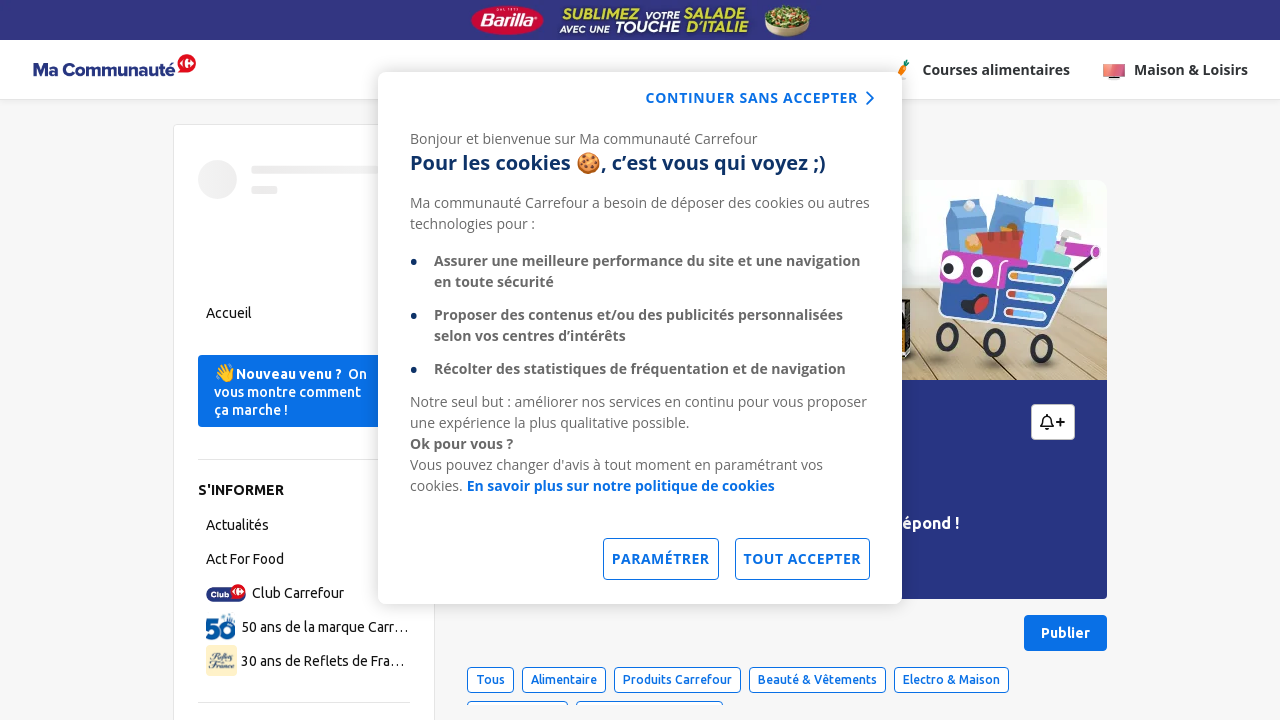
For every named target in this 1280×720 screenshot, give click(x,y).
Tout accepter (802, 558)
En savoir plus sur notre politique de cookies (621, 485)
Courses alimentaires (980, 70)
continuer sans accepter (752, 97)
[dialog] (640, 338)
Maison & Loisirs (1175, 70)
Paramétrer (661, 558)
